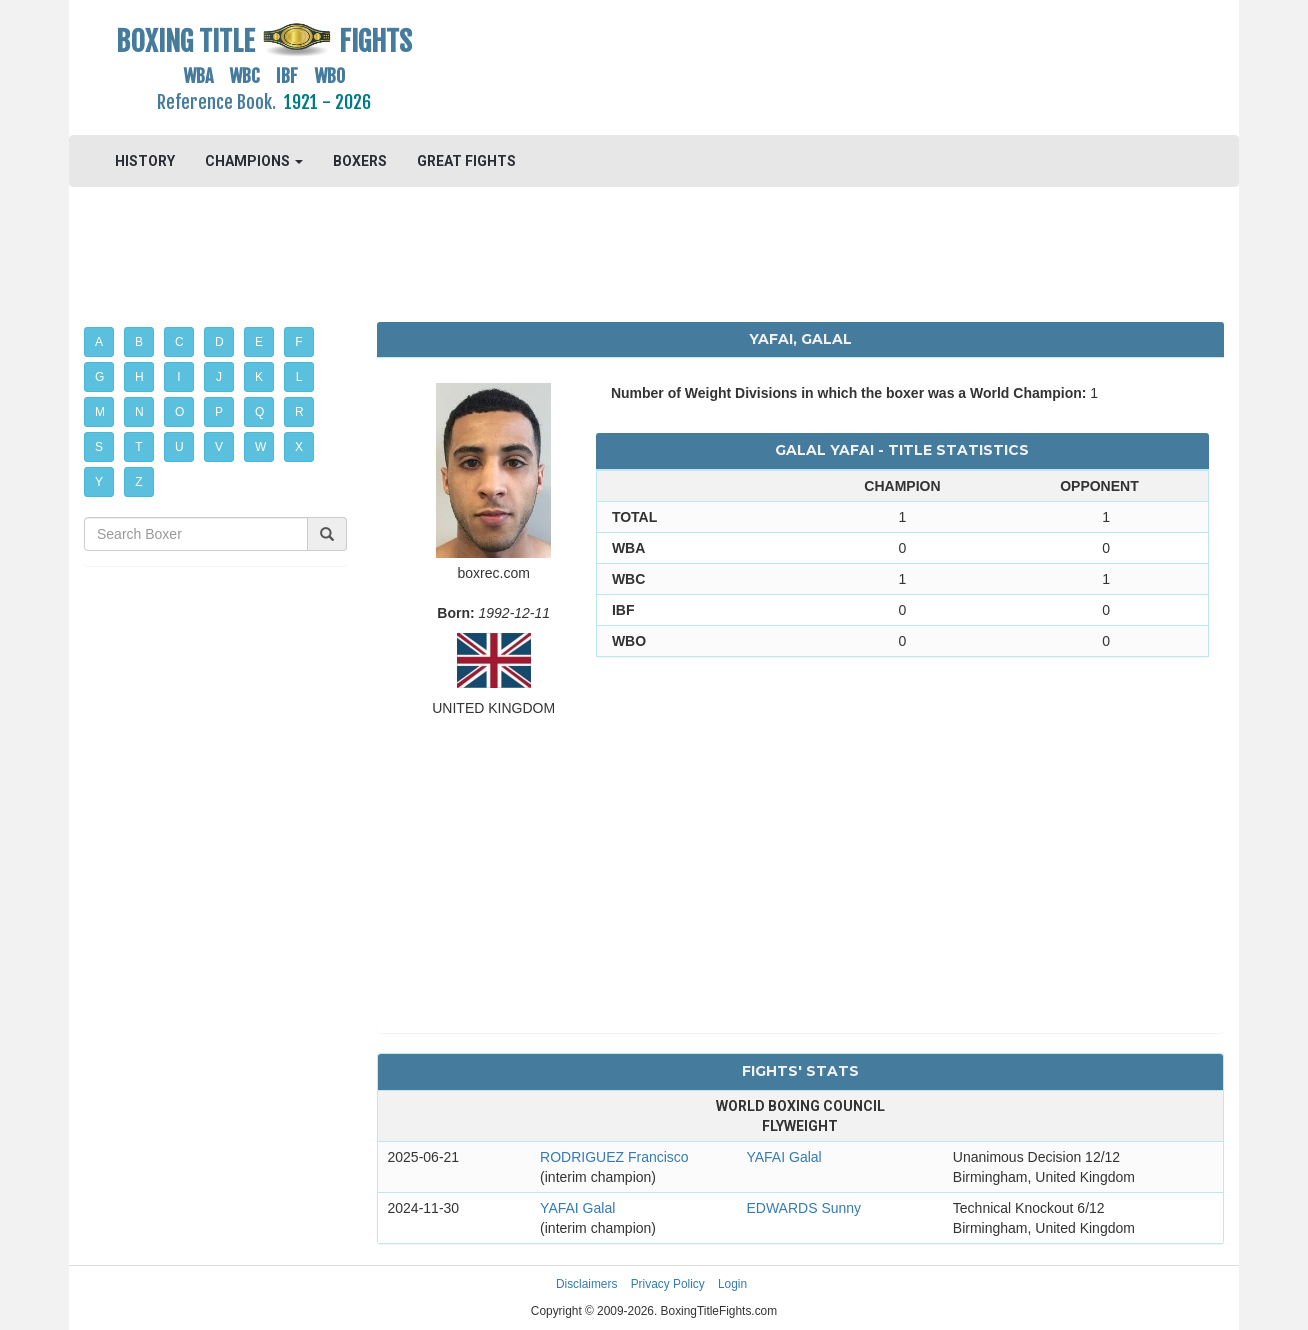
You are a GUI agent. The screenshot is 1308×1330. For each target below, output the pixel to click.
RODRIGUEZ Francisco (614, 1157)
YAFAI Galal (783, 1157)
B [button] (139, 342)
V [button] (219, 447)
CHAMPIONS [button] (254, 161)
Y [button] (99, 482)
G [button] (99, 377)
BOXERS (360, 161)
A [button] (99, 342)
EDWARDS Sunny (803, 1208)
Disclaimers (586, 1284)
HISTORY (145, 161)
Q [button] (259, 412)
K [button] (259, 377)
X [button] (299, 447)
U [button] (179, 447)
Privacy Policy (668, 1284)
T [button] (138, 447)
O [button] (179, 412)
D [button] (219, 342)
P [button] (219, 412)
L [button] (299, 377)
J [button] (219, 377)
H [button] (139, 377)
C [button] (179, 342)
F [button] (298, 342)
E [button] (259, 342)
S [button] (99, 447)
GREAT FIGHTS (466, 161)
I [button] (178, 377)
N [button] (139, 412)
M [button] (100, 412)
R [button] (299, 412)
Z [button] (138, 482)
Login (732, 1284)
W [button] (260, 447)
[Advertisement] (800, 65)
